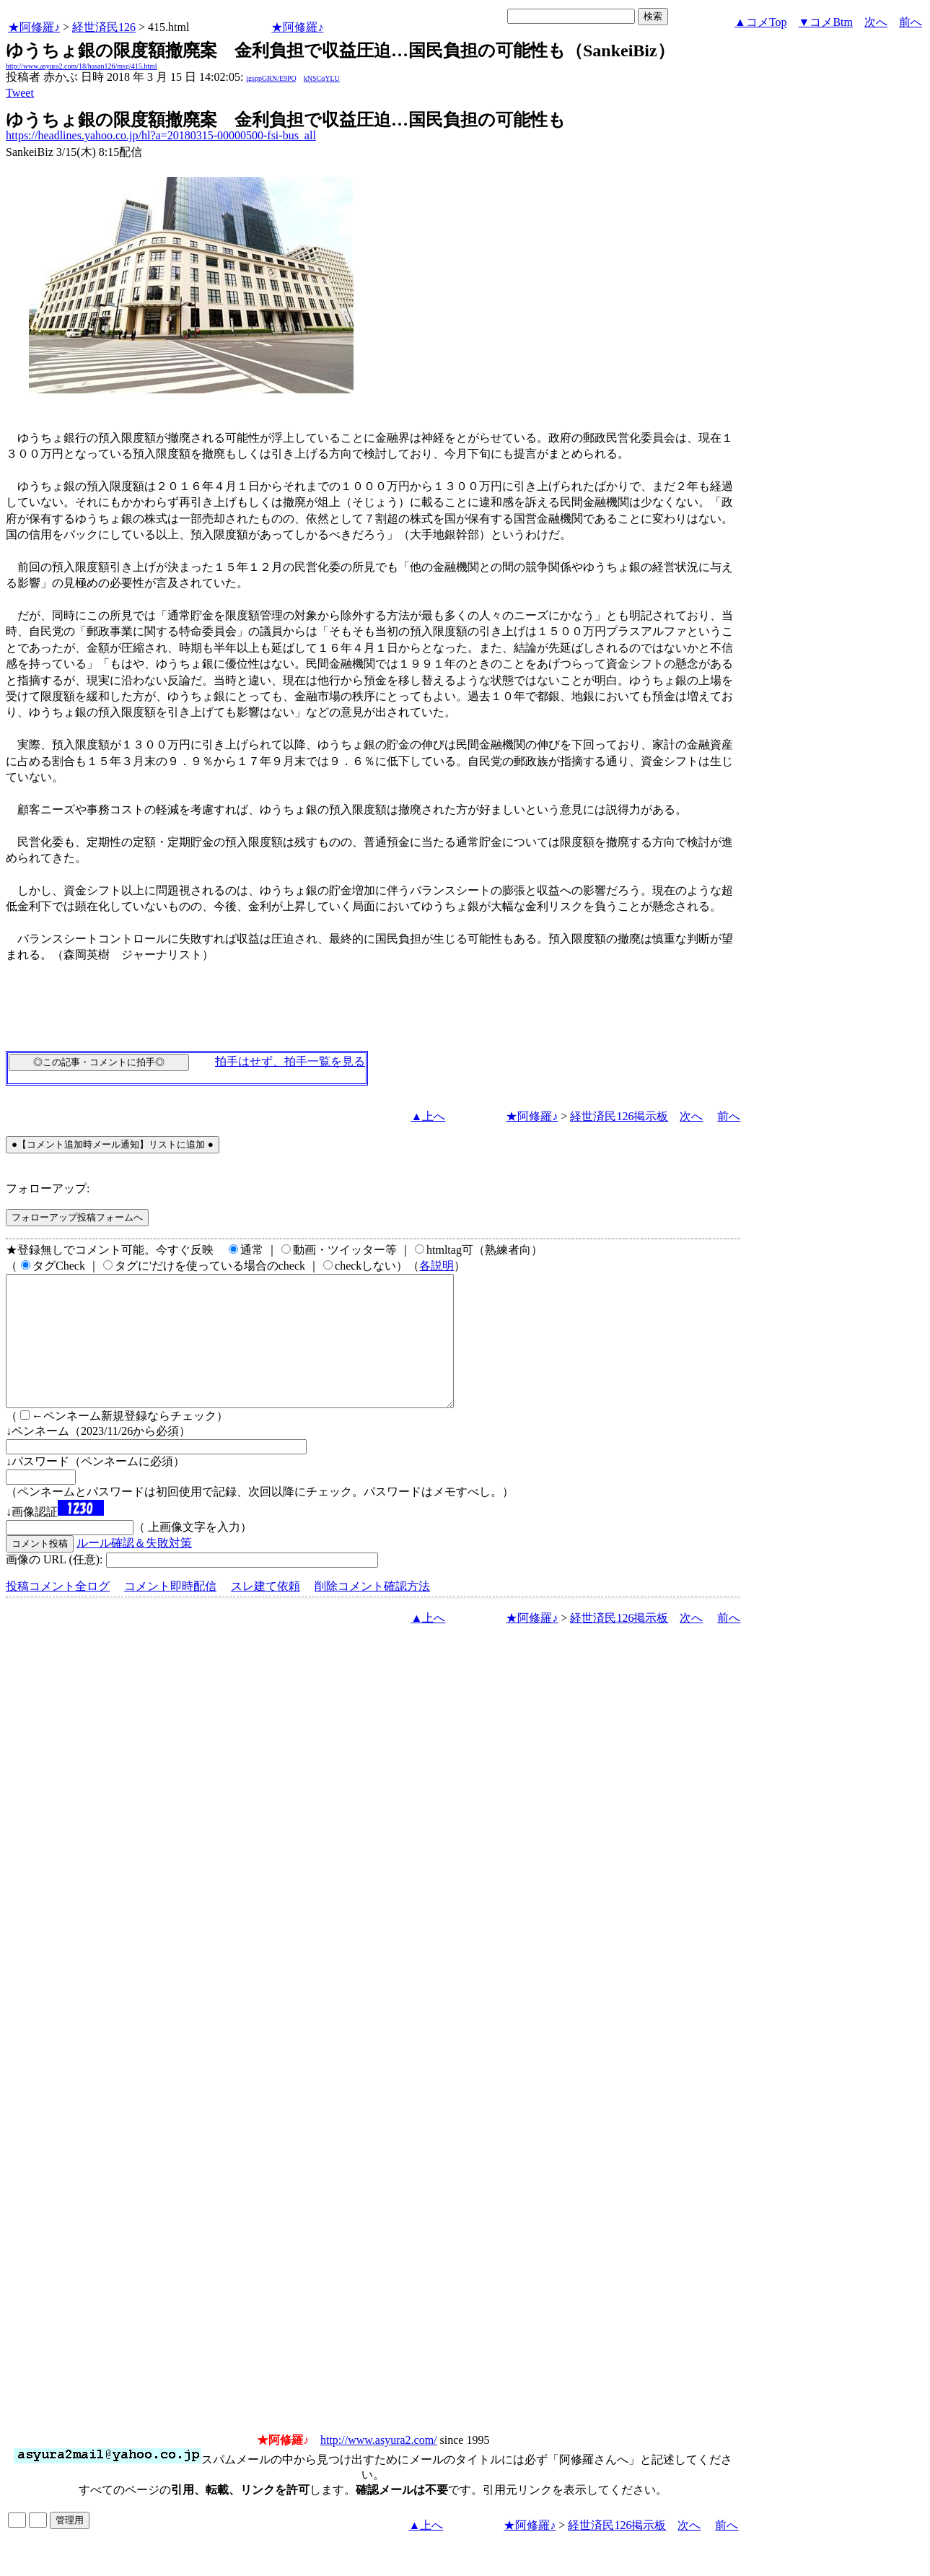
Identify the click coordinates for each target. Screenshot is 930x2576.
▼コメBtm (826, 22)
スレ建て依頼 (265, 1612)
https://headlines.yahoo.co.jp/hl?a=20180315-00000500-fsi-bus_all (161, 135)
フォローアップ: (47, 1188)
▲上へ (428, 1116)
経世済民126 (104, 27)
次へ (875, 22)
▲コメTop (760, 22)
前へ (910, 22)
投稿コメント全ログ (58, 1612)
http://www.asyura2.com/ (378, 2466)
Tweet (20, 93)
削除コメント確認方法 (372, 1612)
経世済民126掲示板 (619, 1116)
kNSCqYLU (322, 78)
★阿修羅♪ (34, 27)
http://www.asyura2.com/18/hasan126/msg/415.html (81, 66)
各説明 (436, 1265)
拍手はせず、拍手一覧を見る (290, 1061)
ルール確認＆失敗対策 (134, 1569)
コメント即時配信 (170, 1612)
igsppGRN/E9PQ (271, 78)
